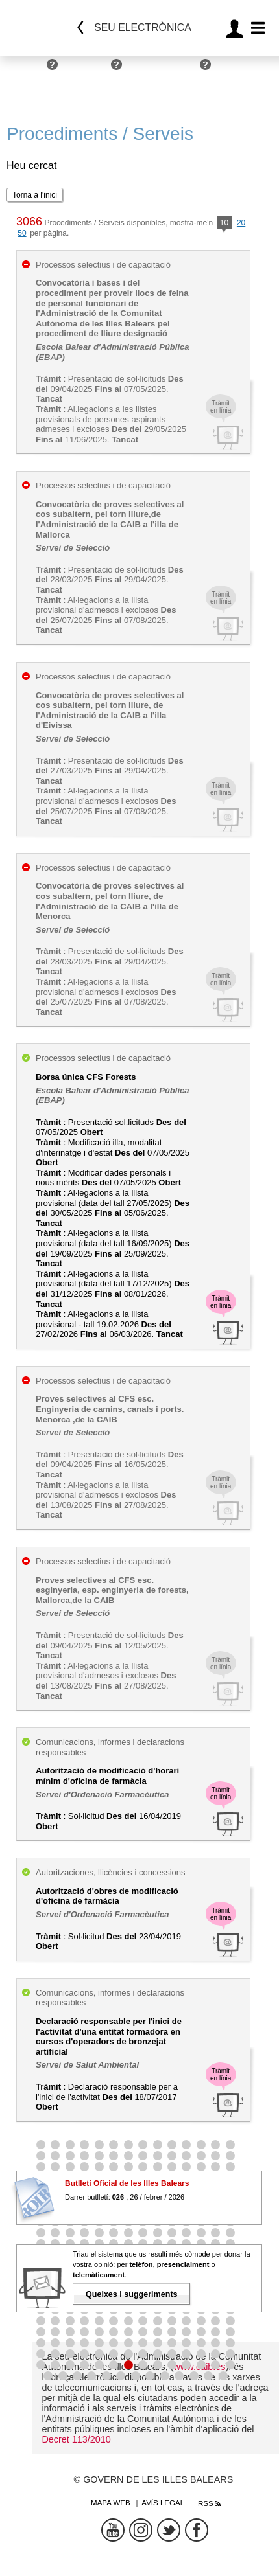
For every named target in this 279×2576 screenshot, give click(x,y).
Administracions (164, 69)
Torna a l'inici (34, 194)
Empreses (87, 69)
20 (241, 223)
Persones (24, 69)
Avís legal (162, 2503)
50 (22, 233)
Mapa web (110, 2503)
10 (224, 223)
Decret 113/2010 (76, 2439)
